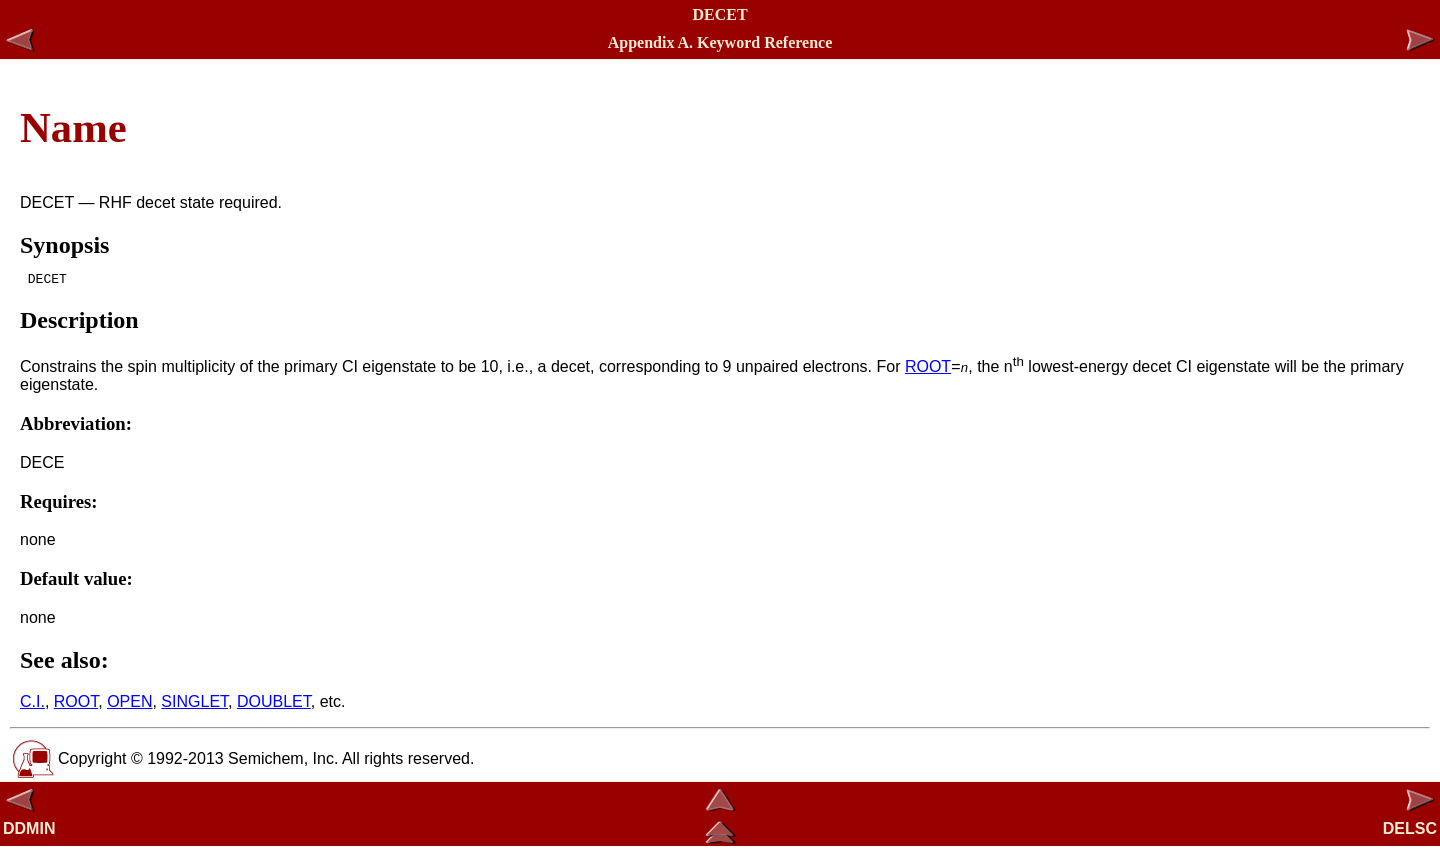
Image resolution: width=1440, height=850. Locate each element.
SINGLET (194, 704)
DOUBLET (274, 704)
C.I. (32, 704)
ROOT (928, 369)
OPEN (129, 704)
